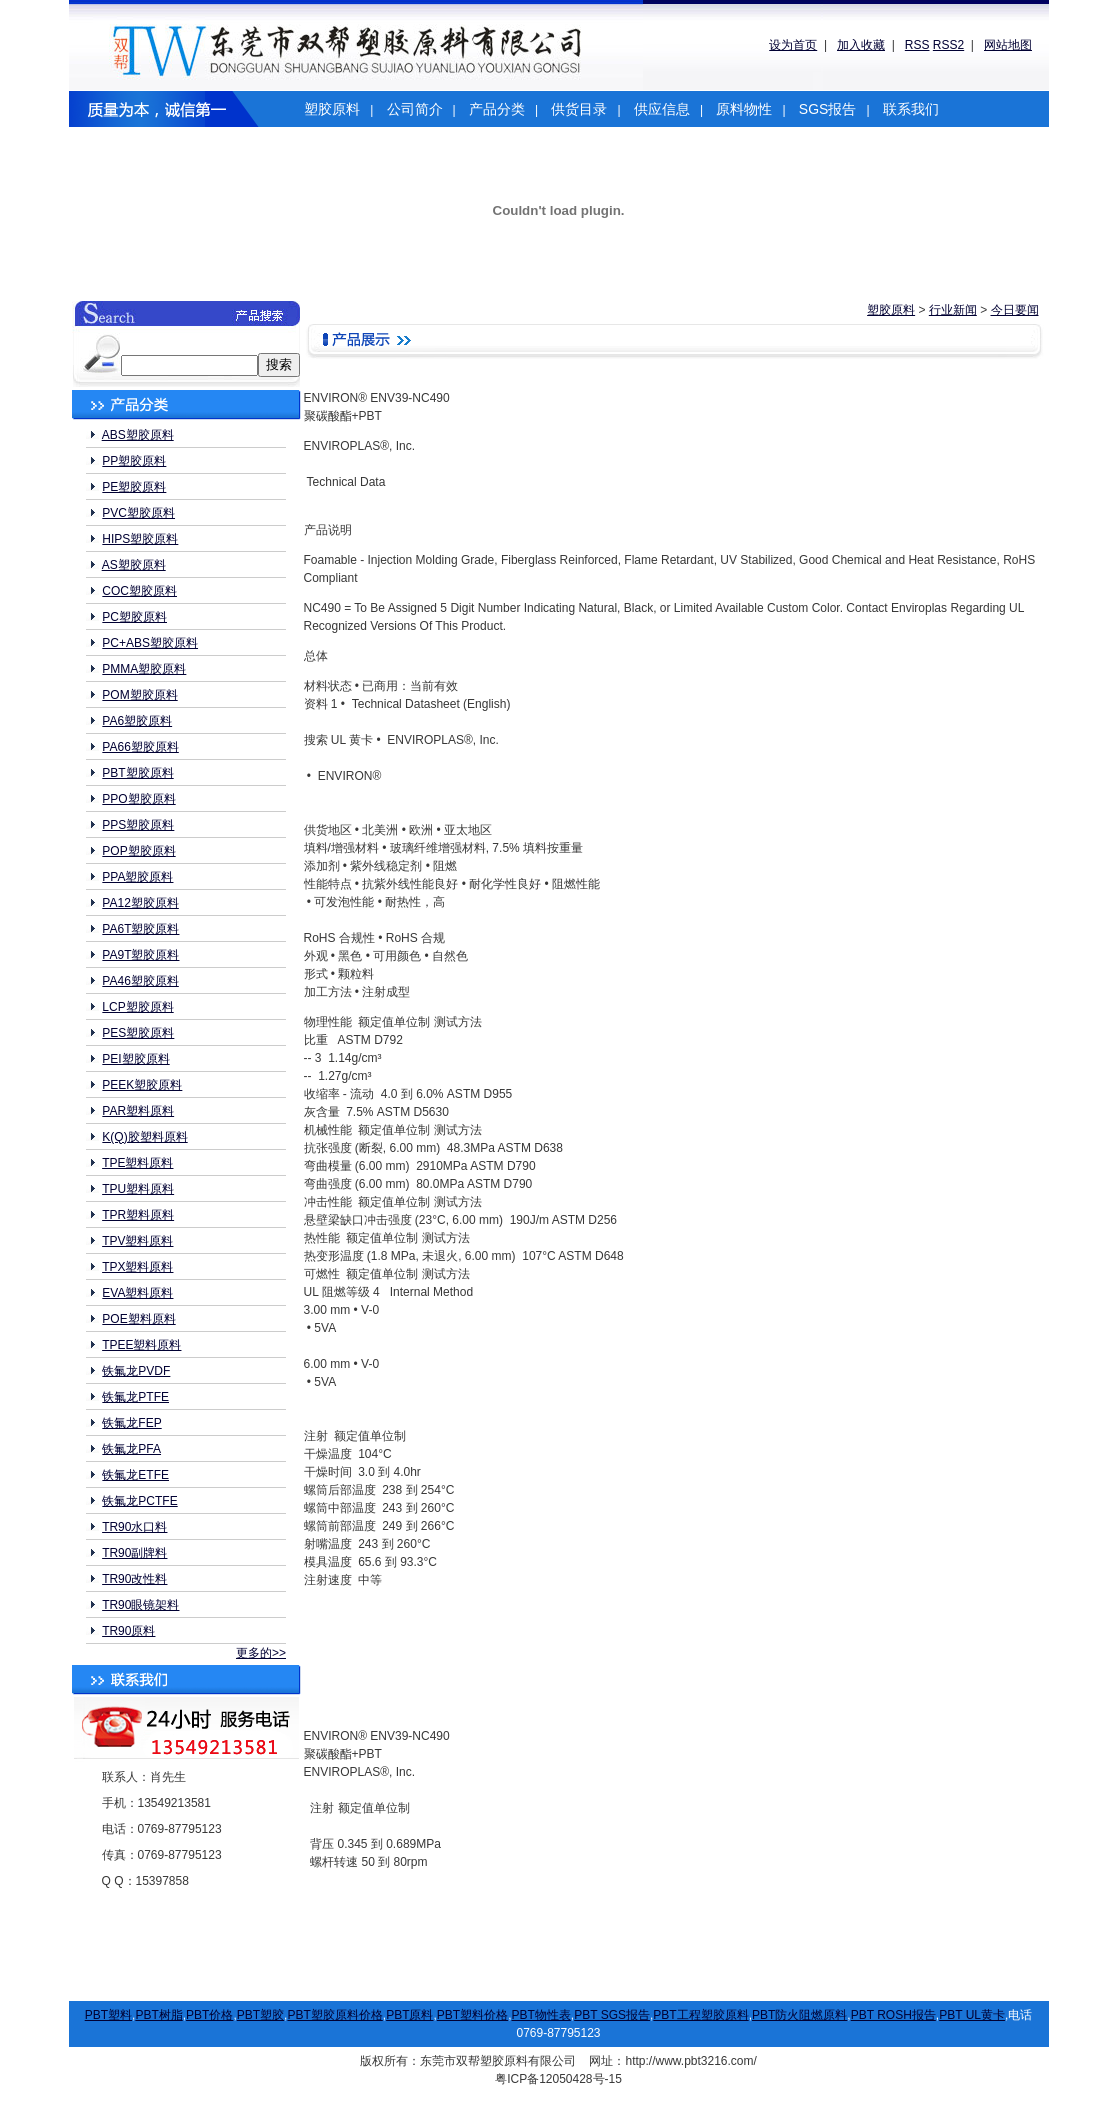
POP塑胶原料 (138, 851)
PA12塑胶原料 (140, 903)
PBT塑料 (108, 2015)
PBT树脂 (158, 2015)
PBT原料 (409, 2015)
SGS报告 (828, 109)
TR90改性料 (134, 1579)
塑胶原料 (332, 109)
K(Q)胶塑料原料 (144, 1137)
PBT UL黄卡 (972, 2015)
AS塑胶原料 (134, 565)
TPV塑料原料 (137, 1241)
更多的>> (261, 1653)
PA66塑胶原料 (140, 747)
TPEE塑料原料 (141, 1345)
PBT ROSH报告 (893, 2015)
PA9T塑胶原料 (140, 955)
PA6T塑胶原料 (140, 929)
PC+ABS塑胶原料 (150, 643)
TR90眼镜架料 (140, 1605)
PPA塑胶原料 (137, 877)
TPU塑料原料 (138, 1189)
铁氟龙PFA (131, 1449)
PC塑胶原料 (134, 617)
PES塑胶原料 (138, 1033)
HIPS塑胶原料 (140, 539)
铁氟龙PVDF (136, 1371)
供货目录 (579, 109)
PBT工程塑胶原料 (700, 2015)
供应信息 (662, 109)
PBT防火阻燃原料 (799, 2015)
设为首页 (793, 45)
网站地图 (1008, 45)
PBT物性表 (541, 2015)
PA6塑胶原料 (137, 721)
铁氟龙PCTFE (139, 1501)
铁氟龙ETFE (135, 1475)
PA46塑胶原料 (140, 981)
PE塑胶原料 (134, 487)
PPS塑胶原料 (138, 825)
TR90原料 (128, 1631)
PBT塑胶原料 (137, 773)
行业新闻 (953, 310)
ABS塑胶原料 (138, 435)
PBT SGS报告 (612, 2015)
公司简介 (415, 109)
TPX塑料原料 (137, 1267)
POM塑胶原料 (139, 695)
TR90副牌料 (134, 1553)
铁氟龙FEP (131, 1423)
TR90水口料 (134, 1527)
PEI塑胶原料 (135, 1059)
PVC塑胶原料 (138, 513)
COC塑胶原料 (139, 591)
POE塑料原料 (138, 1319)
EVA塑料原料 (137, 1293)
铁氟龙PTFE (135, 1397)
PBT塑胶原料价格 (334, 2015)
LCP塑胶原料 (137, 1007)
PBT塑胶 (260, 2015)
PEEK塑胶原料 (142, 1085)
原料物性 (744, 109)
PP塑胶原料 (134, 461)
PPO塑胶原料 (138, 799)
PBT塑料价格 (472, 2015)
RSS (917, 45)
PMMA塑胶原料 (144, 669)
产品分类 (497, 109)
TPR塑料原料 (138, 1215)
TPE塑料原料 (137, 1163)
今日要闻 (1015, 310)
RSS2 (948, 45)
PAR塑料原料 (138, 1111)
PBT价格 (209, 2015)
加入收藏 (861, 45)
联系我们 (911, 109)
